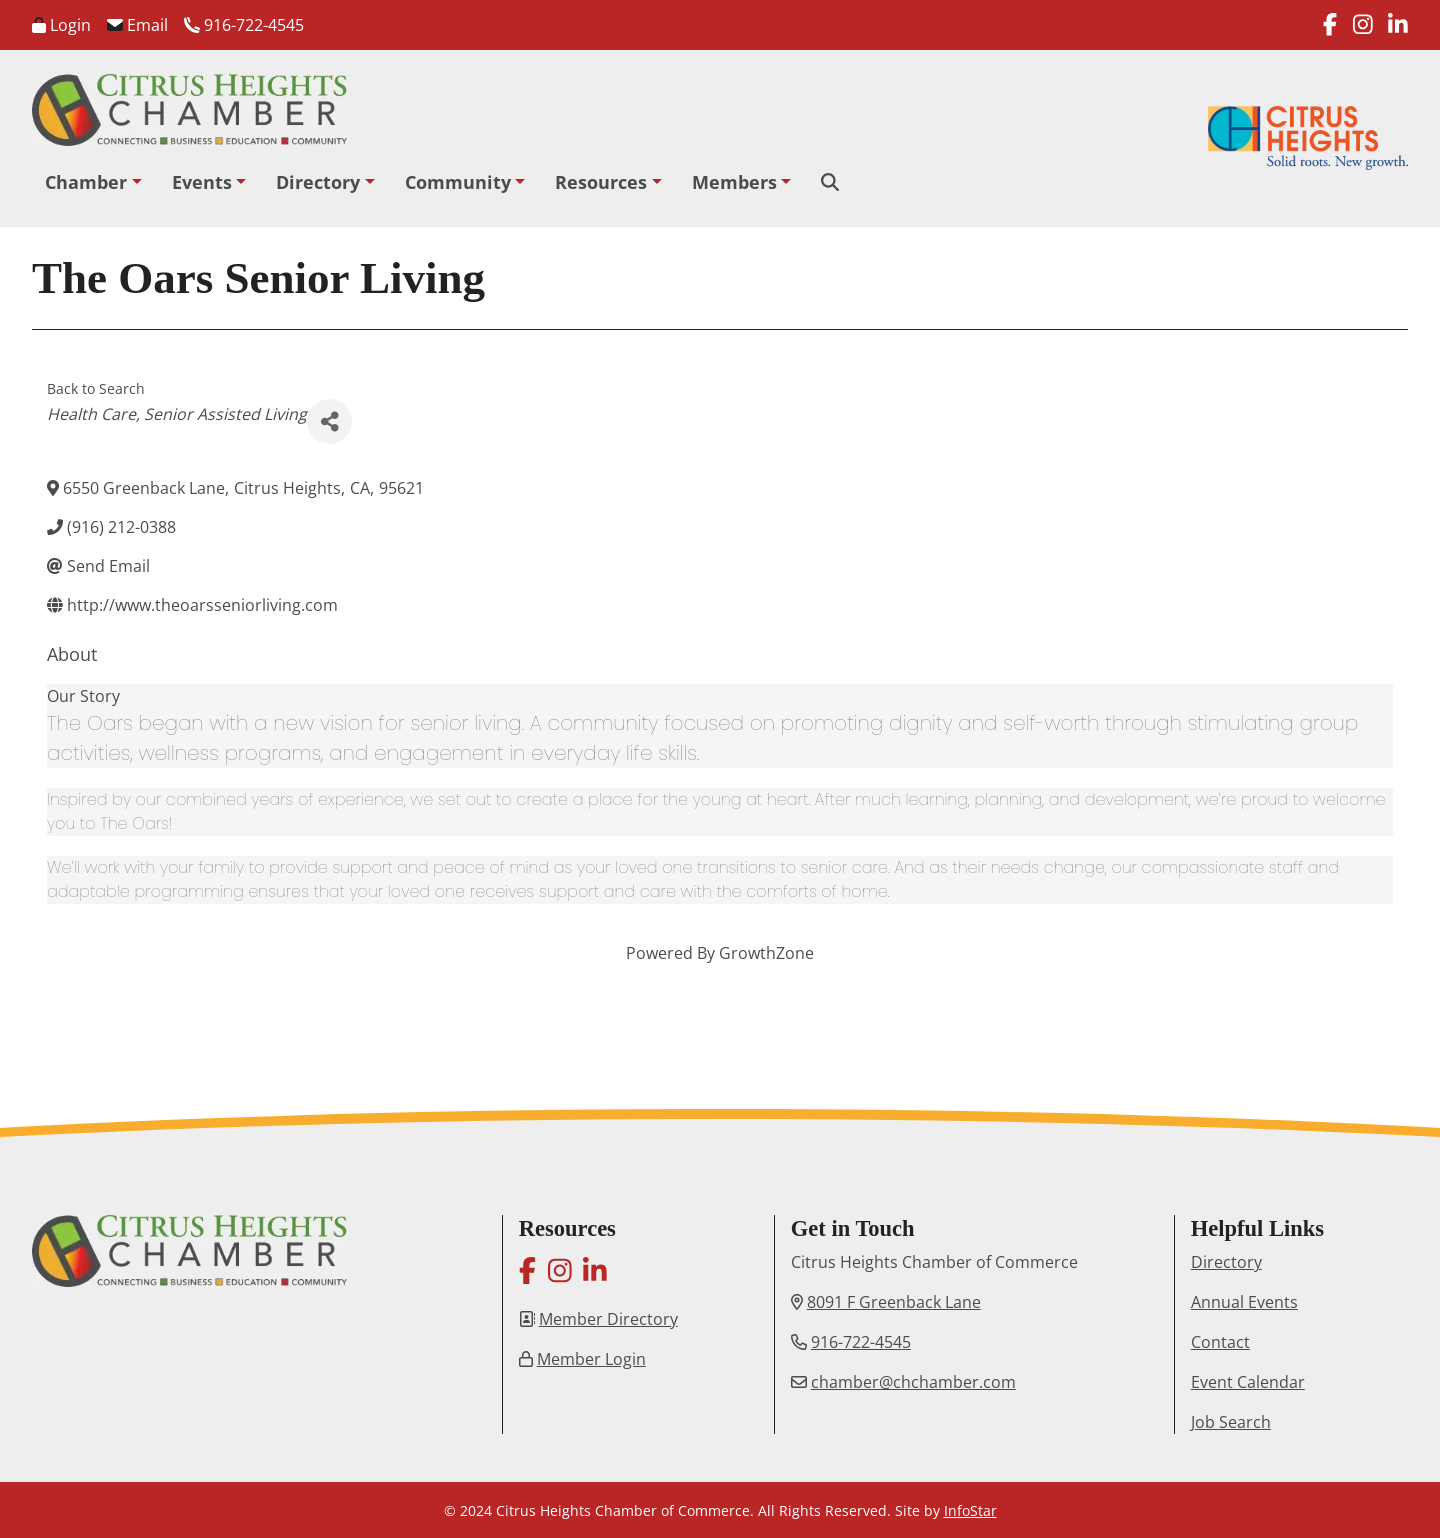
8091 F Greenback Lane (894, 1302)
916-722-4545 (244, 25)
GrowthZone (766, 953)
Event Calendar (1248, 1382)
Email (137, 25)
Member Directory (608, 1319)
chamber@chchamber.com (913, 1382)
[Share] (329, 421)
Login (61, 25)
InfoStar (970, 1510)
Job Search (1231, 1422)
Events (202, 182)
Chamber (86, 182)
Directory (318, 182)
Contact (1220, 1342)
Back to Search (96, 388)
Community (458, 182)
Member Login (591, 1359)
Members (734, 182)
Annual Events (1244, 1302)
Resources (601, 182)
